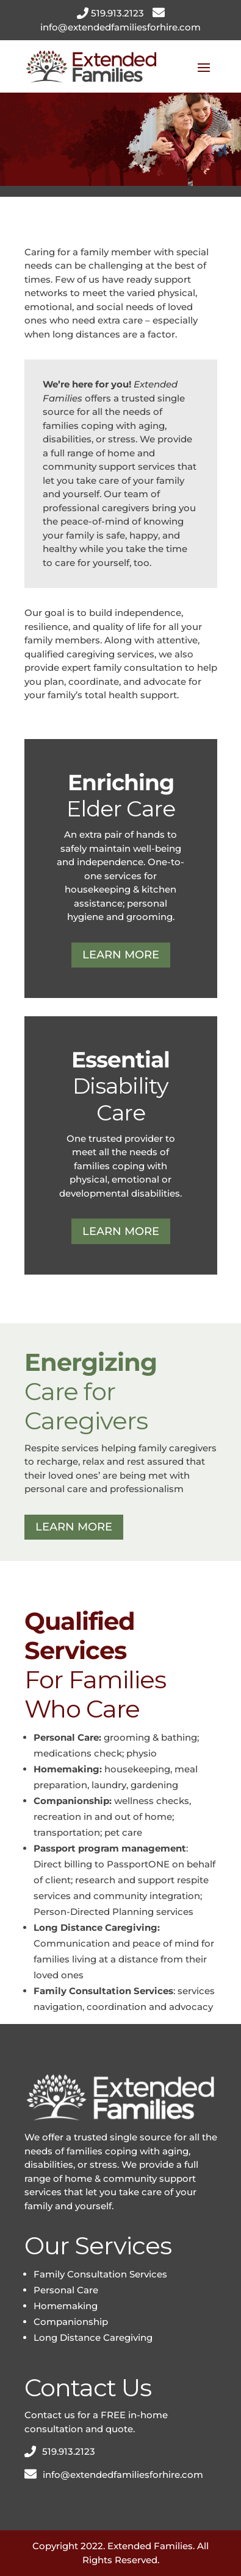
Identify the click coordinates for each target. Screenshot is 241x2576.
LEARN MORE (120, 954)
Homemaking (66, 2306)
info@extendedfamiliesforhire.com (120, 27)
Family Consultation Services (100, 2274)
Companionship (71, 2321)
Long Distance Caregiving (93, 2337)
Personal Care (66, 2290)
